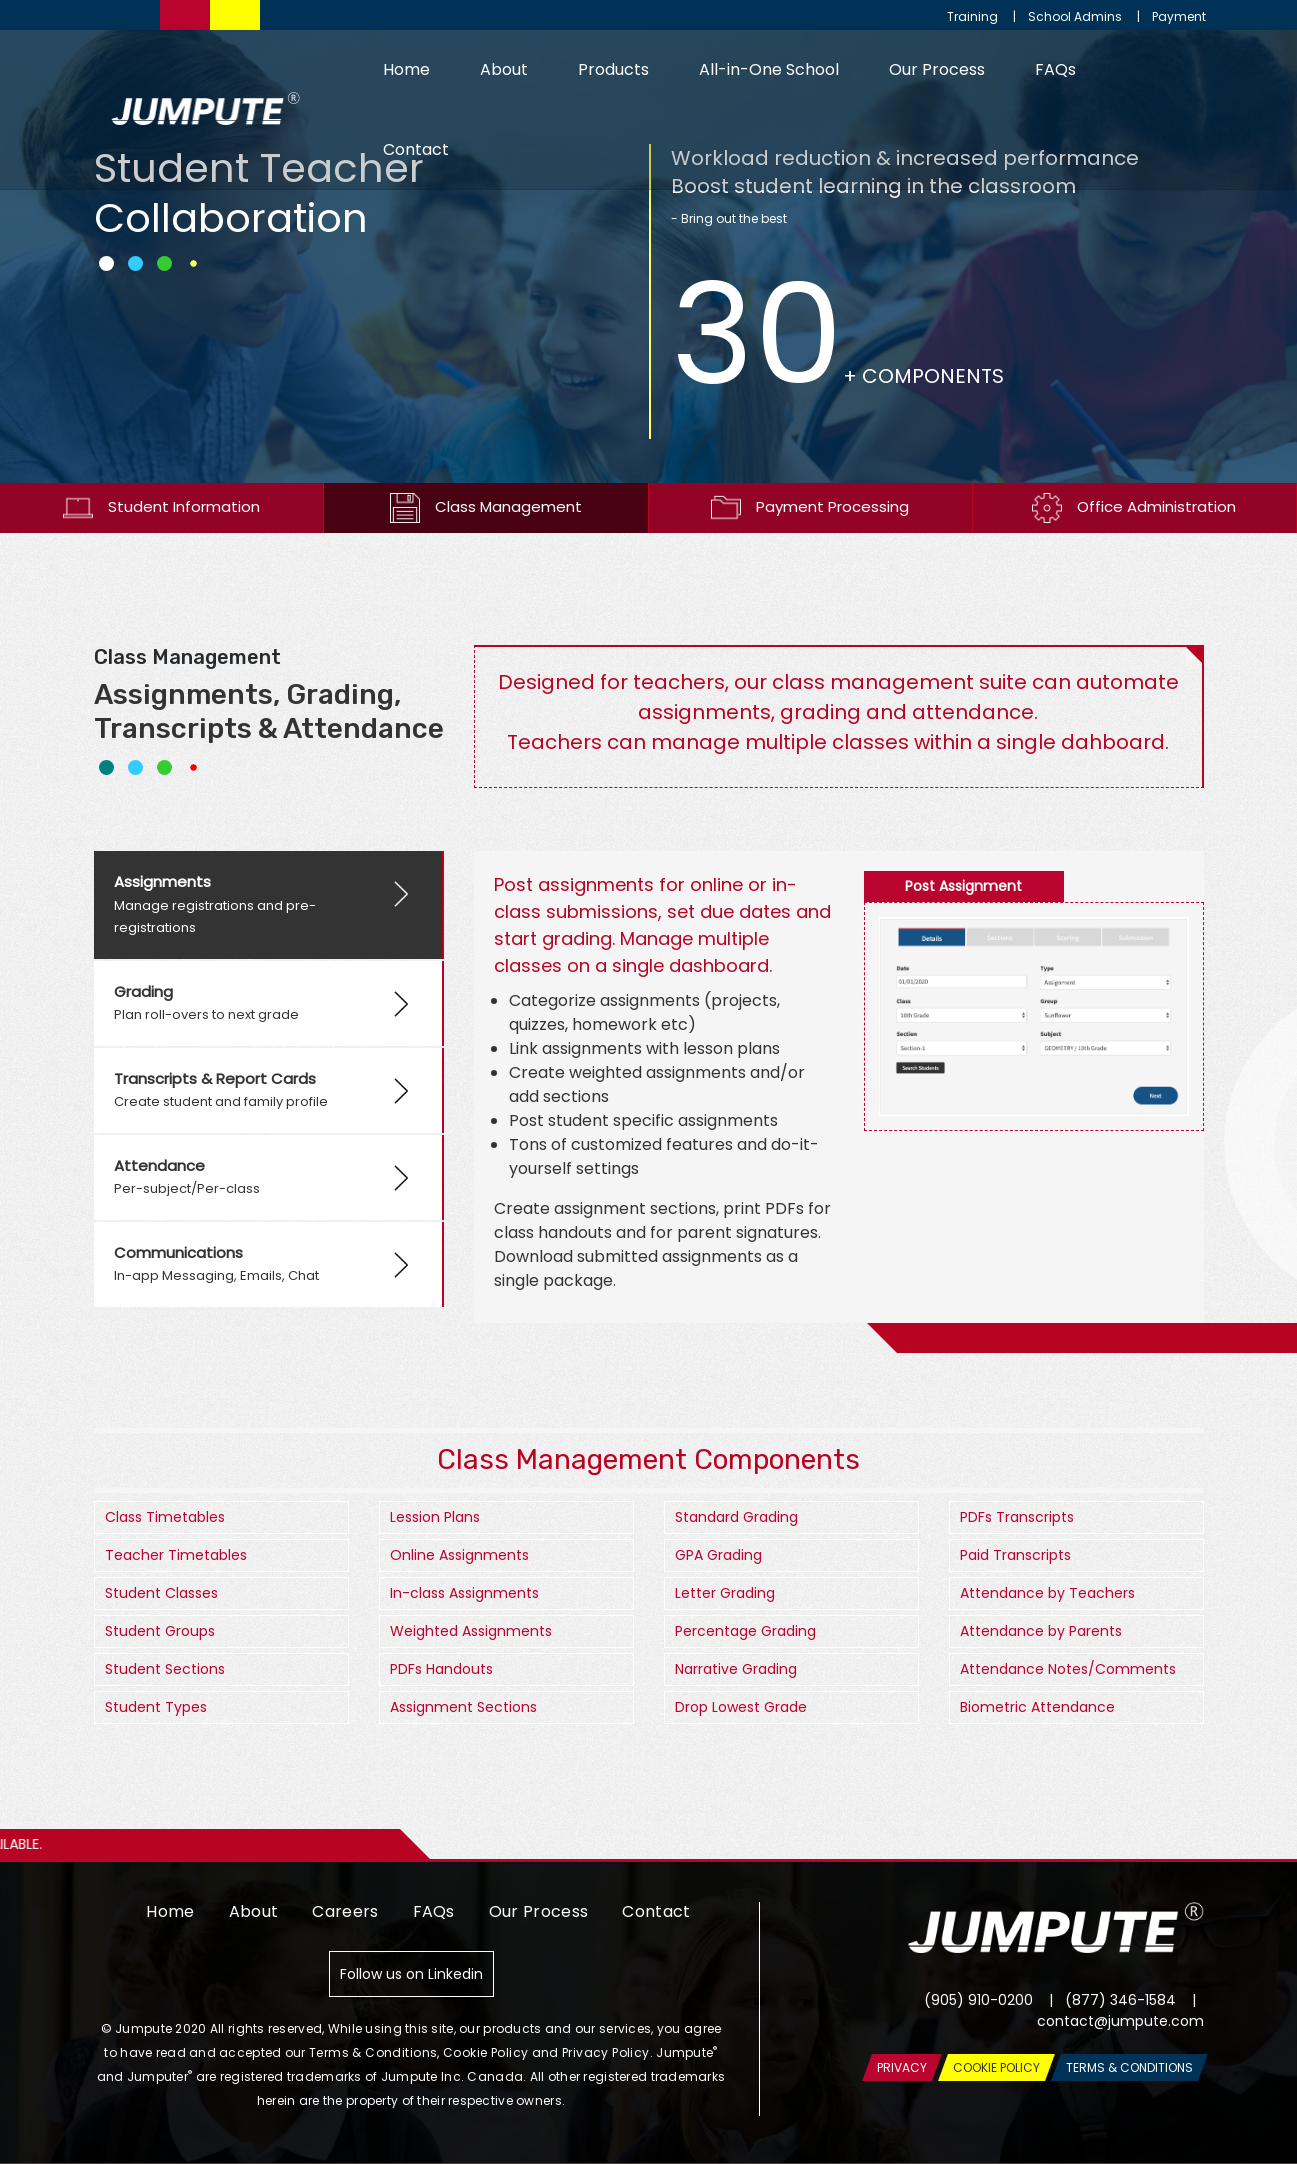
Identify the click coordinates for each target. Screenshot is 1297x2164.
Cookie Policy (485, 2052)
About (504, 69)
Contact (416, 149)
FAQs (1055, 69)
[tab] (269, 905)
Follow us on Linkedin (411, 1974)
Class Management (486, 508)
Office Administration (1134, 508)
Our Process (937, 69)
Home (406, 69)
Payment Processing (810, 508)
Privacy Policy (606, 2052)
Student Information (161, 508)
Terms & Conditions (373, 2052)
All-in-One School (769, 69)
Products (613, 69)
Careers (345, 1911)
